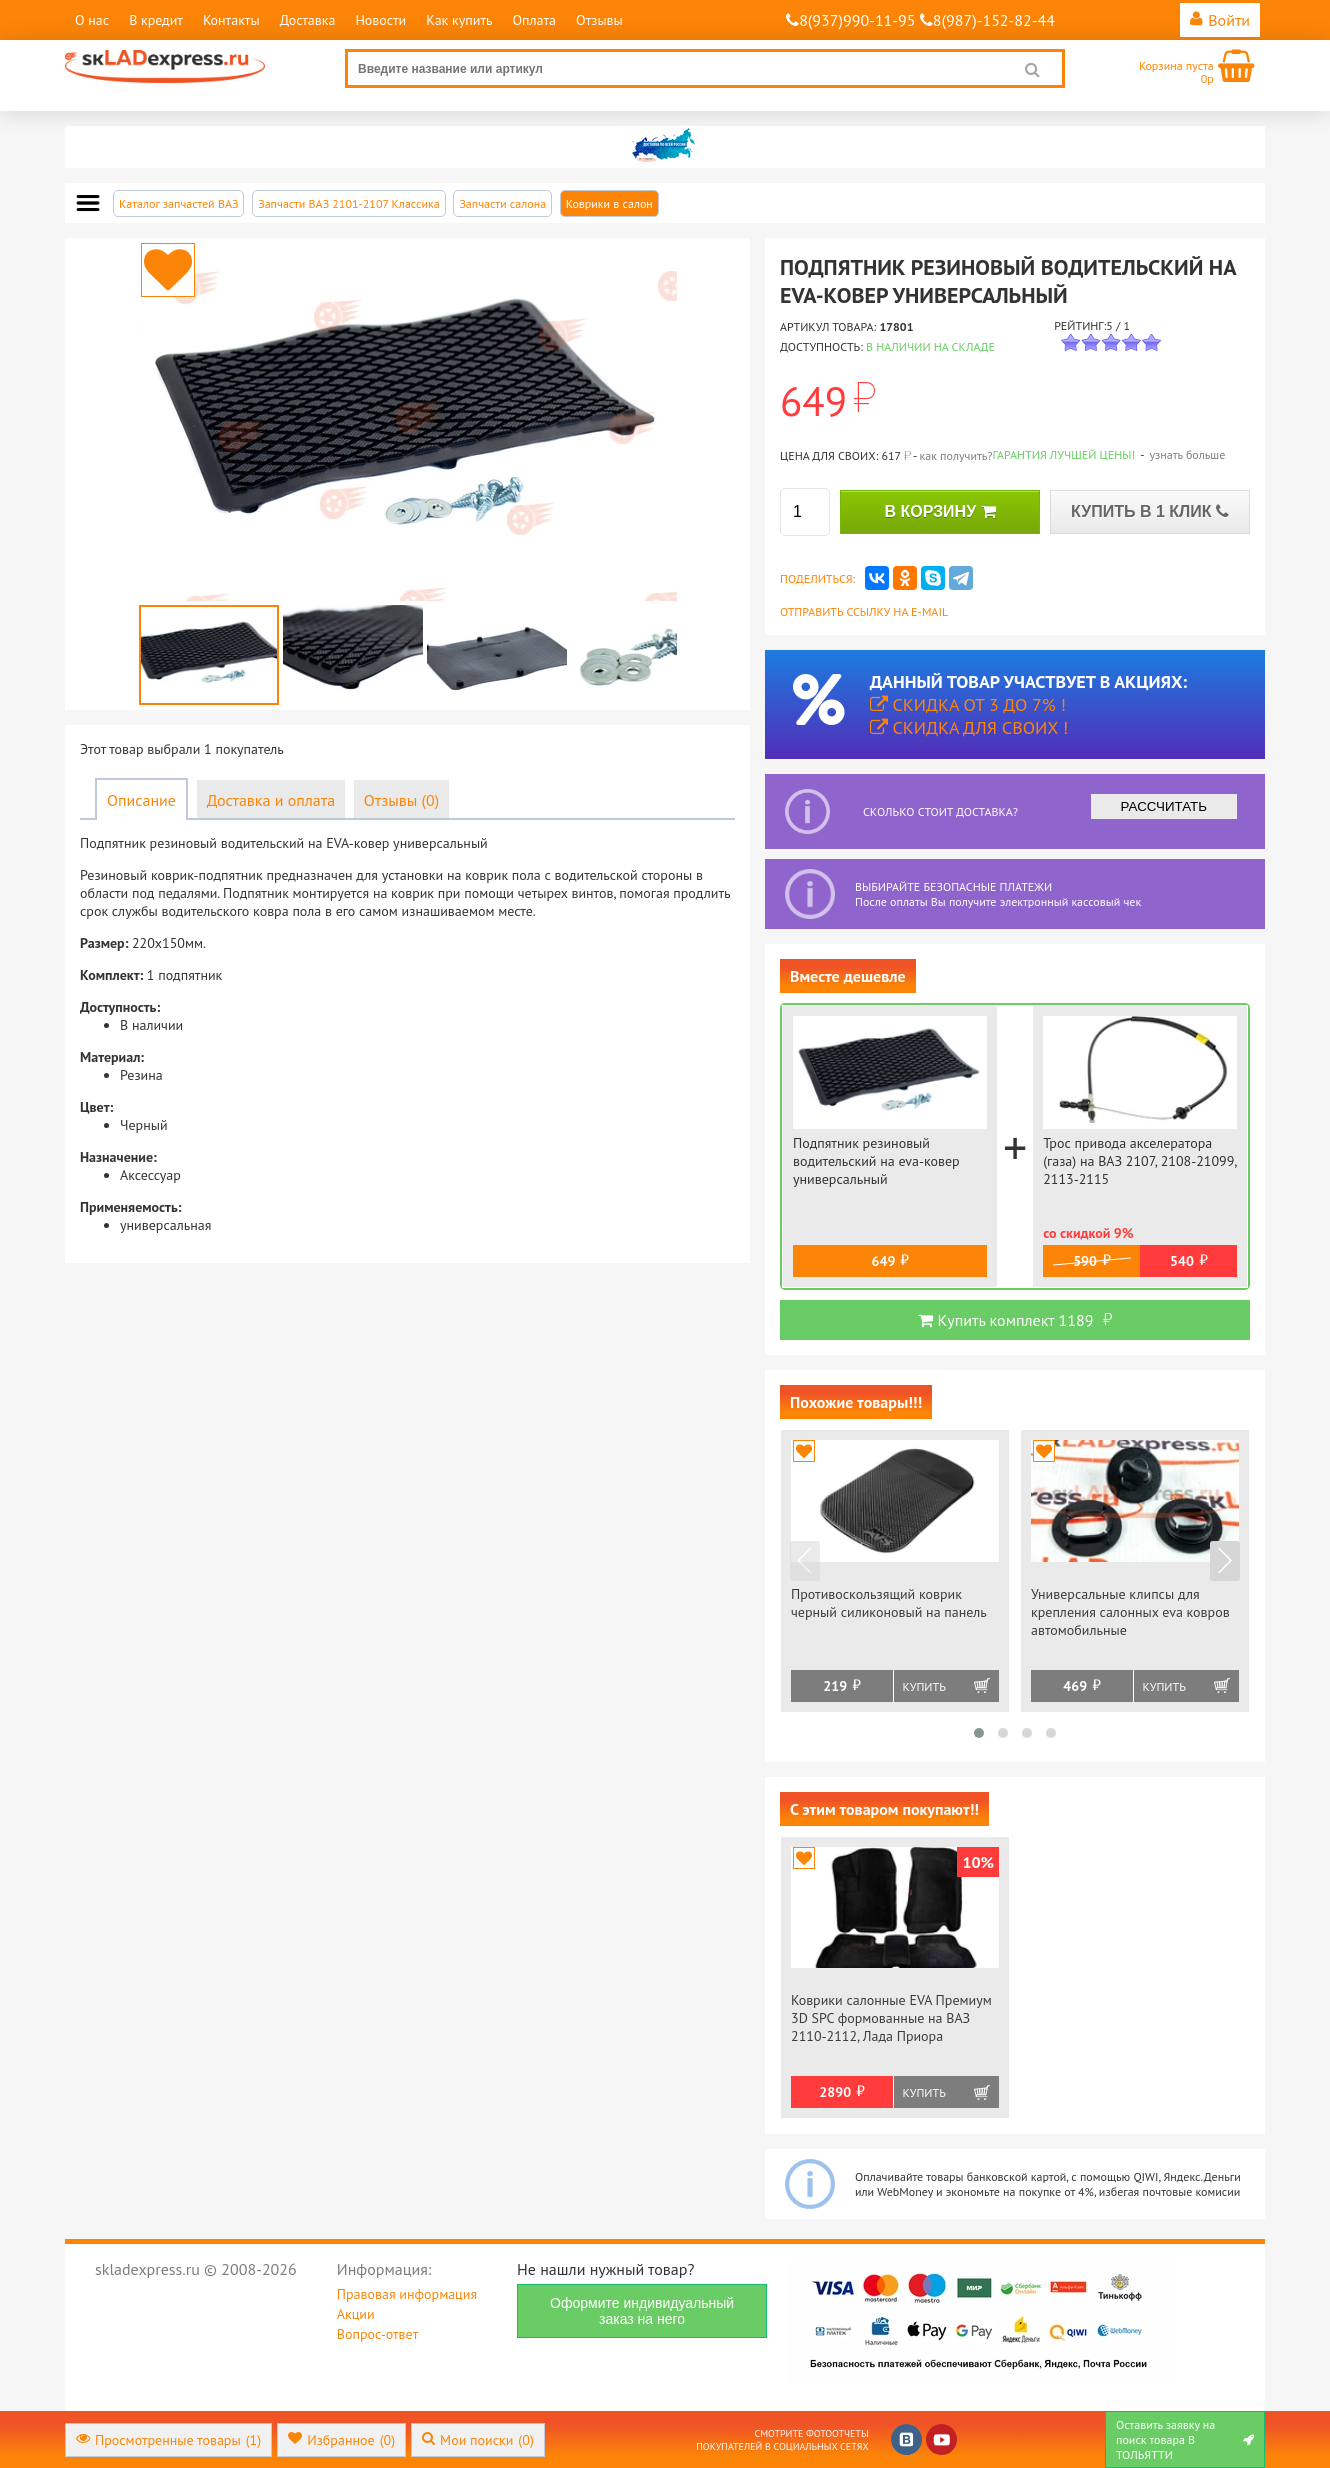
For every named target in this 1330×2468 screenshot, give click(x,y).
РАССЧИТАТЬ (1164, 806)
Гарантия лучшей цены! (1064, 454)
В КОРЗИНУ (939, 511)
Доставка (308, 20)
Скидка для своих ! (969, 727)
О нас (92, 20)
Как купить (459, 20)
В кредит (156, 20)
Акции (356, 2314)
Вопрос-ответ (377, 2334)
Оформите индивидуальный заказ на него (642, 2311)
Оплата (534, 20)
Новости (380, 20)
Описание (141, 800)
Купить (924, 1686)
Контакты (231, 20)
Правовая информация (407, 2294)
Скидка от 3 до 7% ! (968, 704)
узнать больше (1187, 454)
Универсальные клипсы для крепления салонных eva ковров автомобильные (1130, 1612)
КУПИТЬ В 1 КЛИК (1150, 511)
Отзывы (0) (401, 800)
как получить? (955, 455)
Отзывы (599, 20)
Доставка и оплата (271, 800)
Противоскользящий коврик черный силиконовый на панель (889, 1603)
